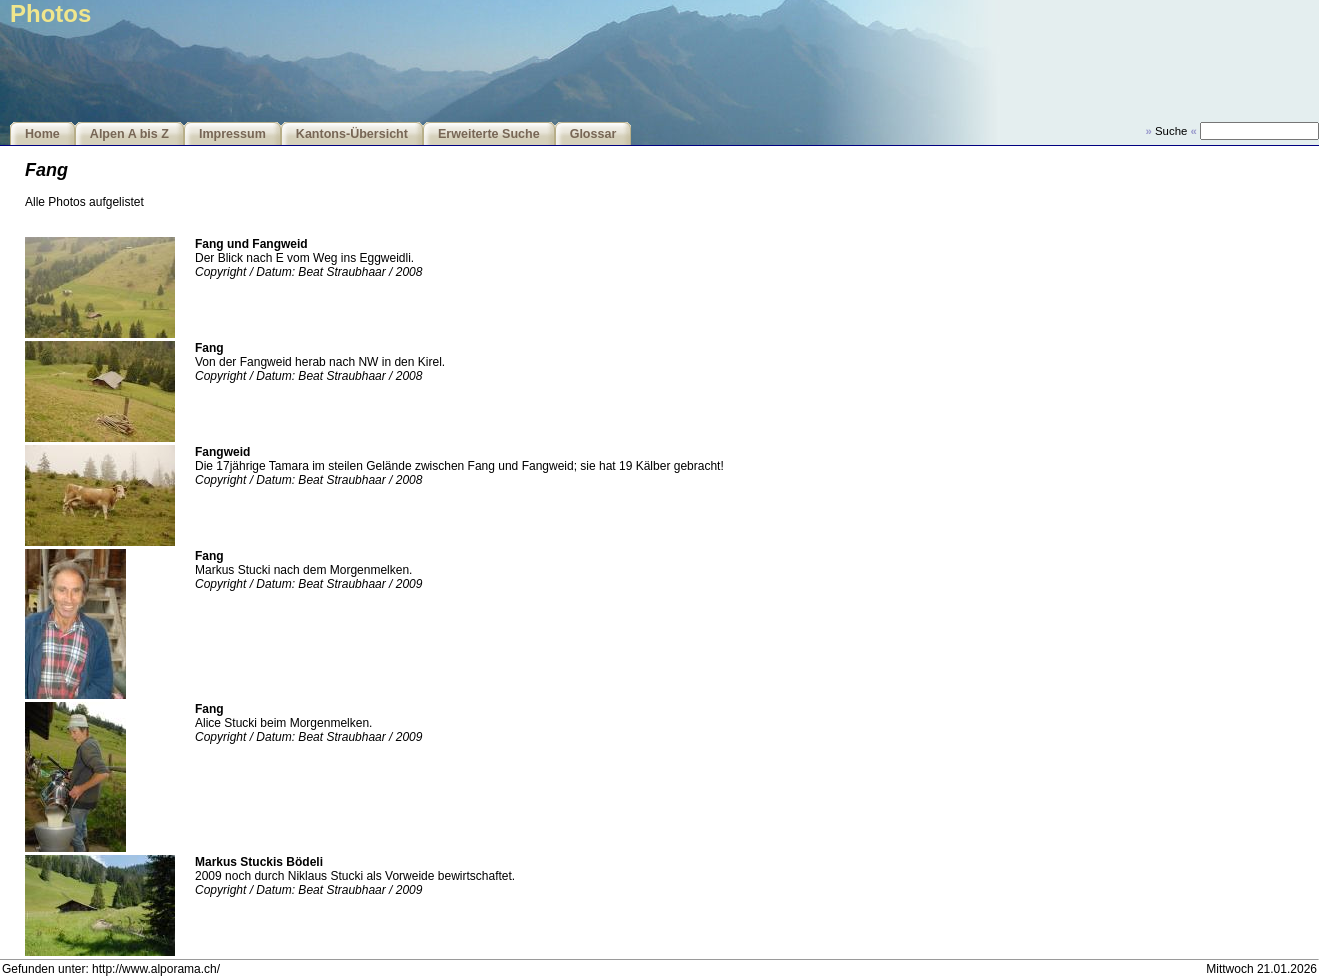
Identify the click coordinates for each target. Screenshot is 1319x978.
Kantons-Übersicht (352, 134)
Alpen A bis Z (129, 134)
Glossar (593, 134)
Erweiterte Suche (489, 134)
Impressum (232, 134)
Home (42, 134)
